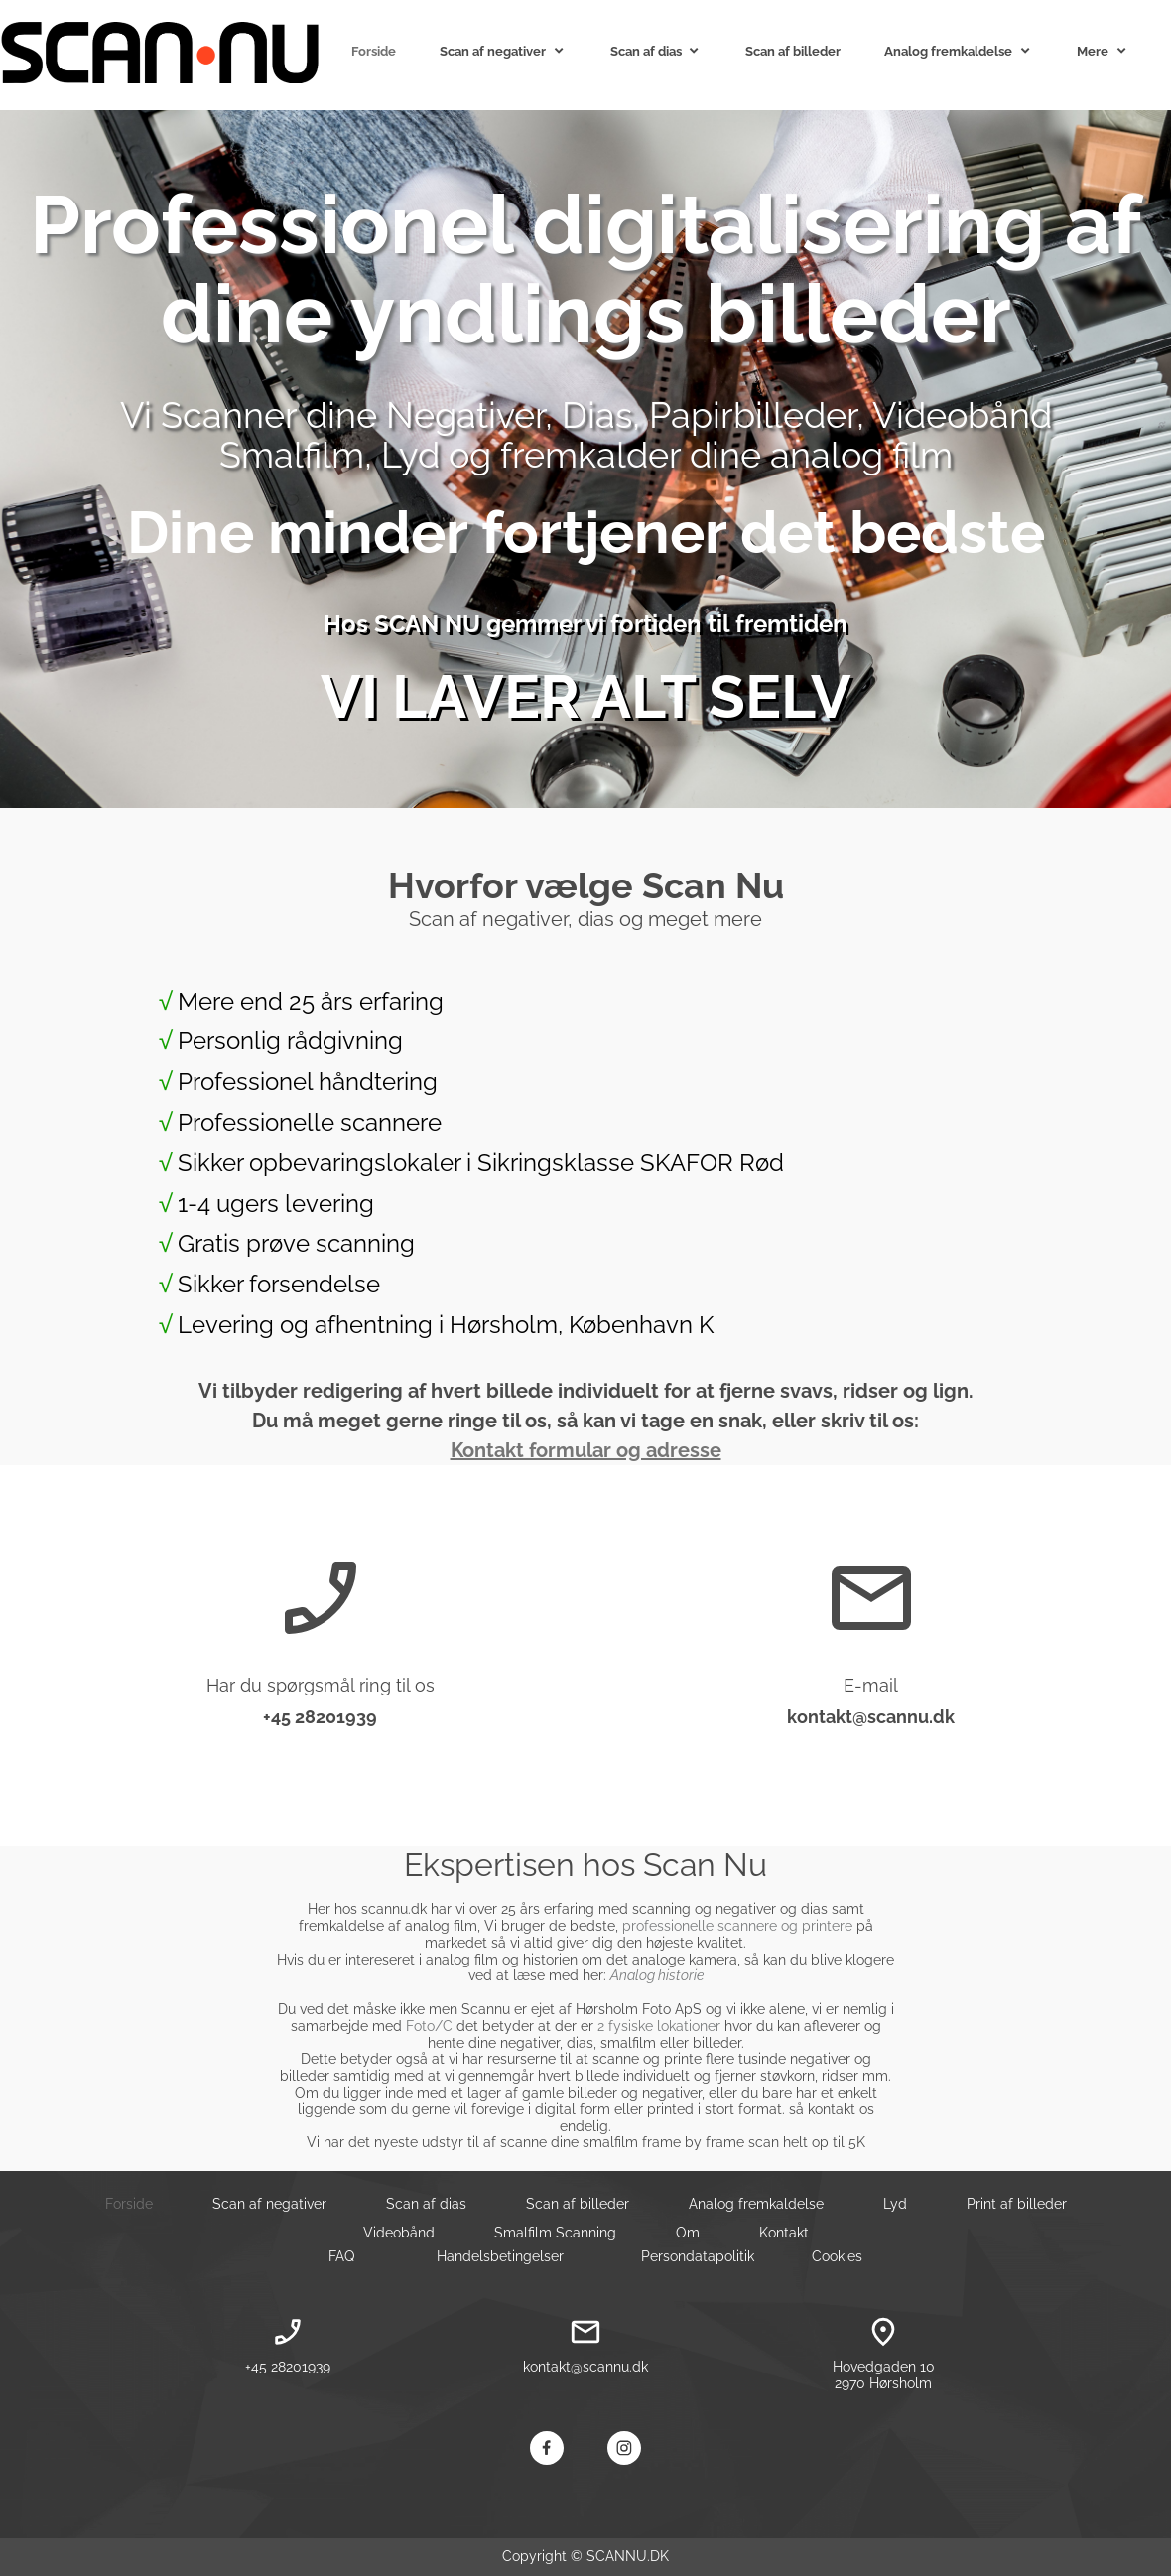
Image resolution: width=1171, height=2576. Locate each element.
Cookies (837, 2256)
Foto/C (429, 2026)
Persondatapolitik (697, 2256)
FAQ (341, 2256)
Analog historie (657, 1975)
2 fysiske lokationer (658, 2026)
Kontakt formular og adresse (586, 1450)
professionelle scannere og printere (737, 1926)
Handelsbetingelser (500, 2256)
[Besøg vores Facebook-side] (547, 2448)
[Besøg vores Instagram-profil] (624, 2448)
